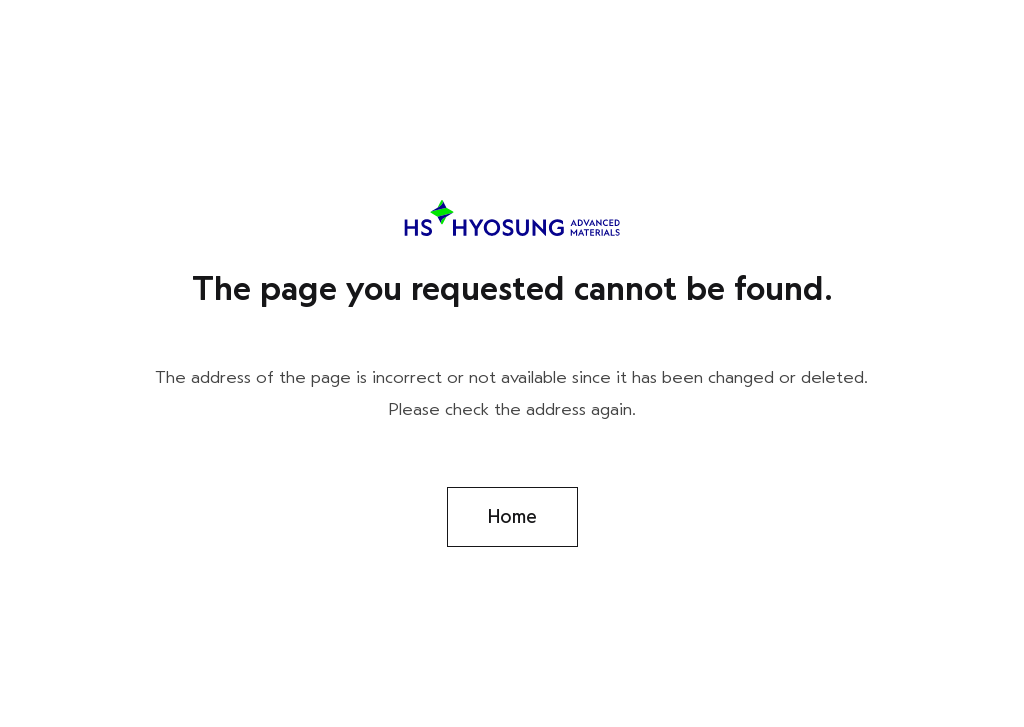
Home (512, 517)
